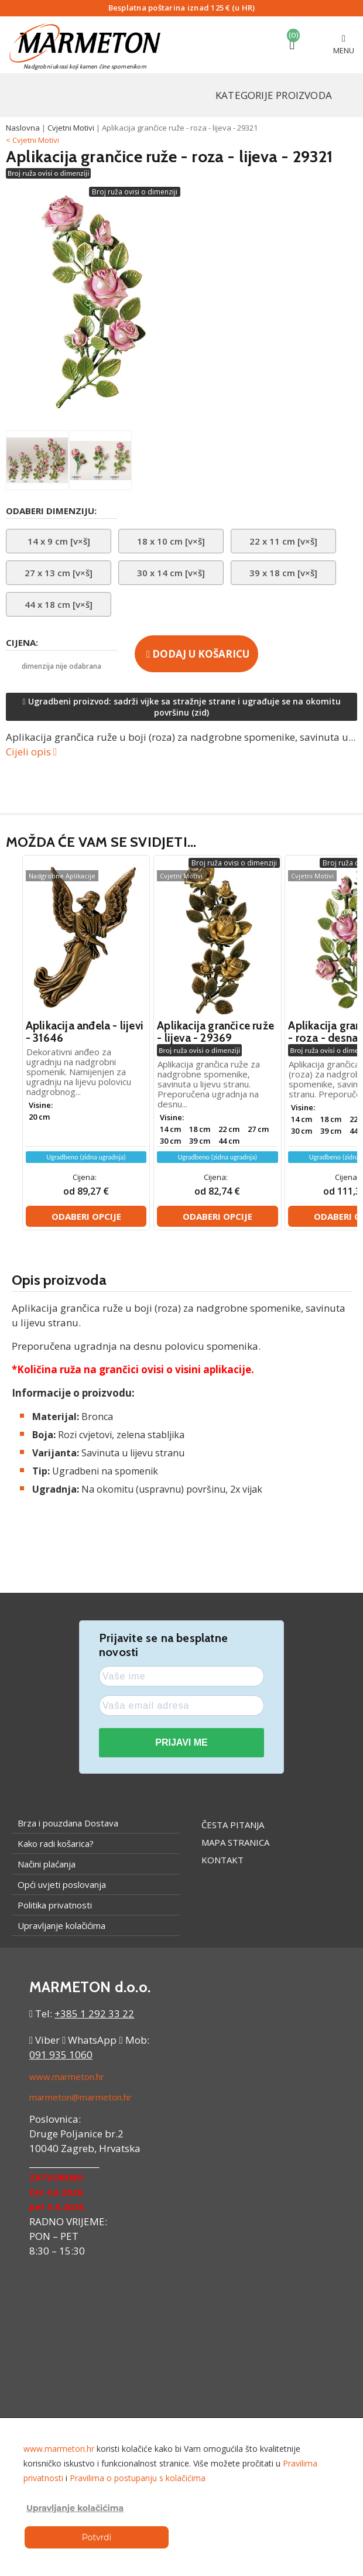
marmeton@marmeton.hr (80, 2097)
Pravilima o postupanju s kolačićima (138, 2477)
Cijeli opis (31, 751)
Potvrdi (96, 2537)
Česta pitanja (232, 1825)
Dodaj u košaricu (197, 654)
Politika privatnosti (55, 1905)
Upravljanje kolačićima (61, 1925)
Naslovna (23, 127)
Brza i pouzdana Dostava (68, 1823)
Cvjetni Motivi (70, 127)
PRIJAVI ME (181, 1742)
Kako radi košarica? (56, 1843)
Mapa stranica (235, 1842)
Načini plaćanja (47, 1864)
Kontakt (222, 1860)
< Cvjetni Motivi (32, 140)
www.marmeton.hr (66, 2076)
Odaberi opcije (86, 1216)
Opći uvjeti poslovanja (62, 1884)
